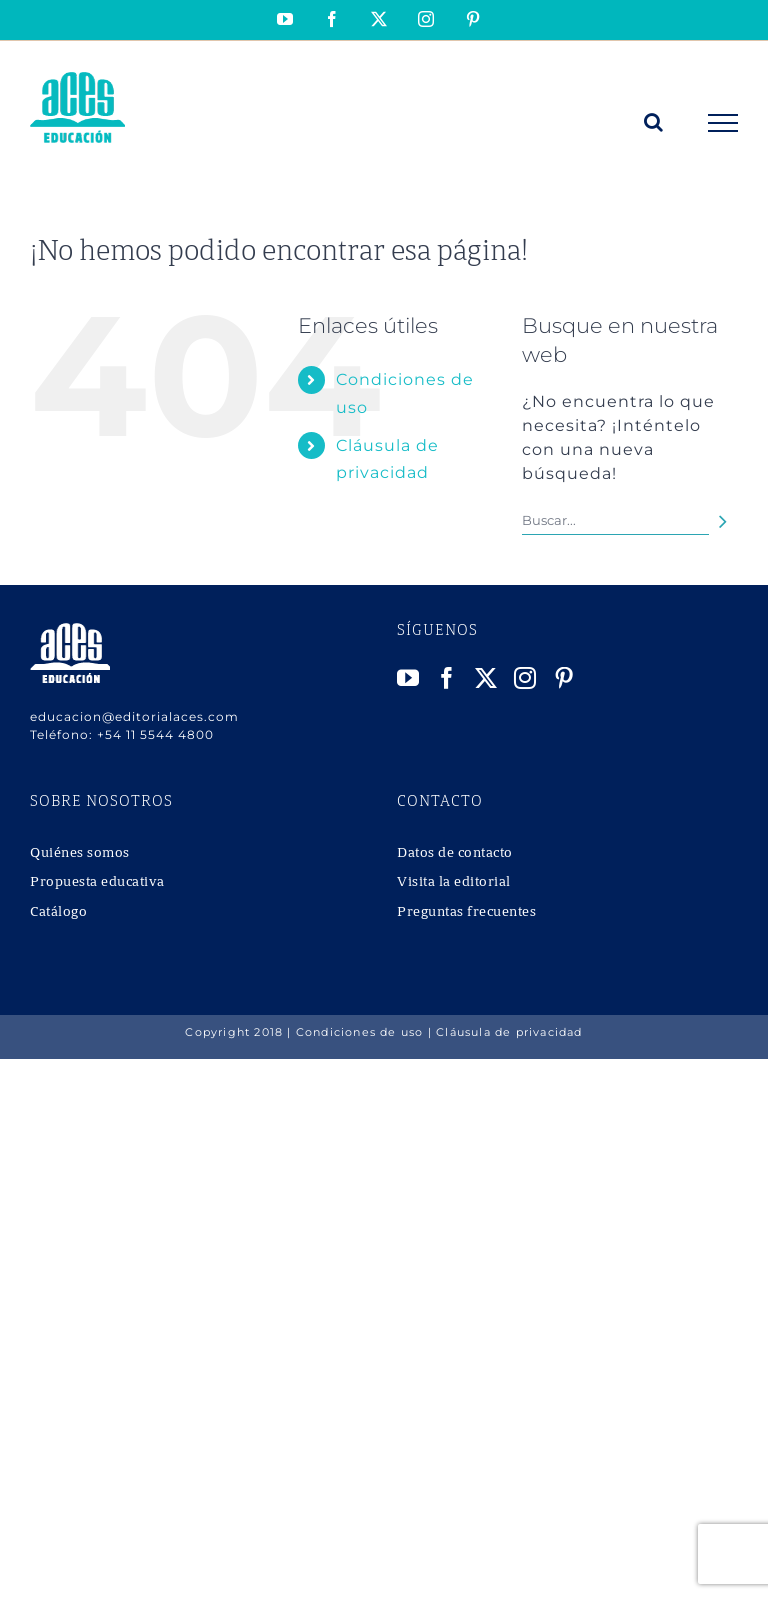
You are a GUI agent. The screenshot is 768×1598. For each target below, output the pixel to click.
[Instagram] (525, 678)
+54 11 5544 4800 (155, 734)
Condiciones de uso (360, 1032)
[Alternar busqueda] (654, 122)
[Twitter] (486, 678)
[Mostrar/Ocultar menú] (723, 123)
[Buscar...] (615, 520)
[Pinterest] (564, 678)
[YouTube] (408, 678)
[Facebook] (447, 678)
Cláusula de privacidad (509, 1032)
